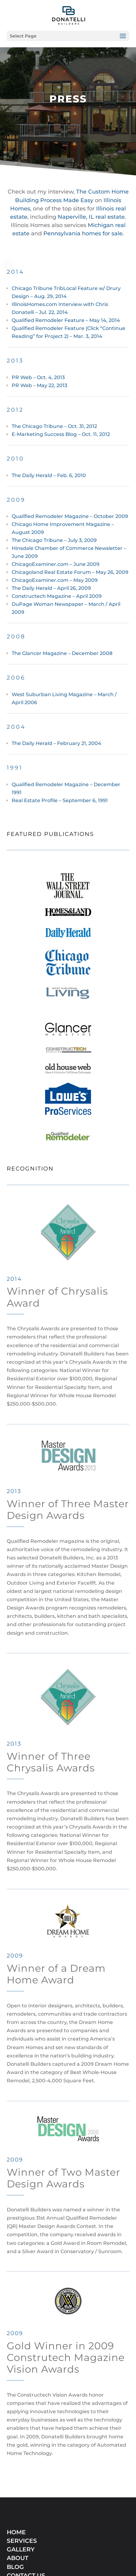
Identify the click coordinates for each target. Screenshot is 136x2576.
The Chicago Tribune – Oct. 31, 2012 (54, 426)
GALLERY (21, 2494)
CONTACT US (26, 2520)
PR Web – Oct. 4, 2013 (38, 377)
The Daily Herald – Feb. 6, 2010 (49, 475)
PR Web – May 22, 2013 (39, 385)
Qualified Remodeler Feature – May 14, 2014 (66, 320)
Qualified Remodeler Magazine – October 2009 (70, 516)
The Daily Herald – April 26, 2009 (52, 588)
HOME (16, 2477)
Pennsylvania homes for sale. (83, 233)
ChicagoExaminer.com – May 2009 (55, 580)
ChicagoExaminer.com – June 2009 (55, 564)
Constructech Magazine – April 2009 (57, 596)
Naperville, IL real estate (91, 217)
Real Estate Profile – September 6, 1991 (60, 800)
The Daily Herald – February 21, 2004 (56, 743)
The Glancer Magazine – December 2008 (62, 653)
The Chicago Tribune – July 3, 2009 (54, 540)
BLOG (15, 2511)
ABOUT (17, 2503)
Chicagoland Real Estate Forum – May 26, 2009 (70, 572)
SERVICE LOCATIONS (38, 2529)
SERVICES (22, 2485)
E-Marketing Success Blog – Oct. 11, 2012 (61, 434)
